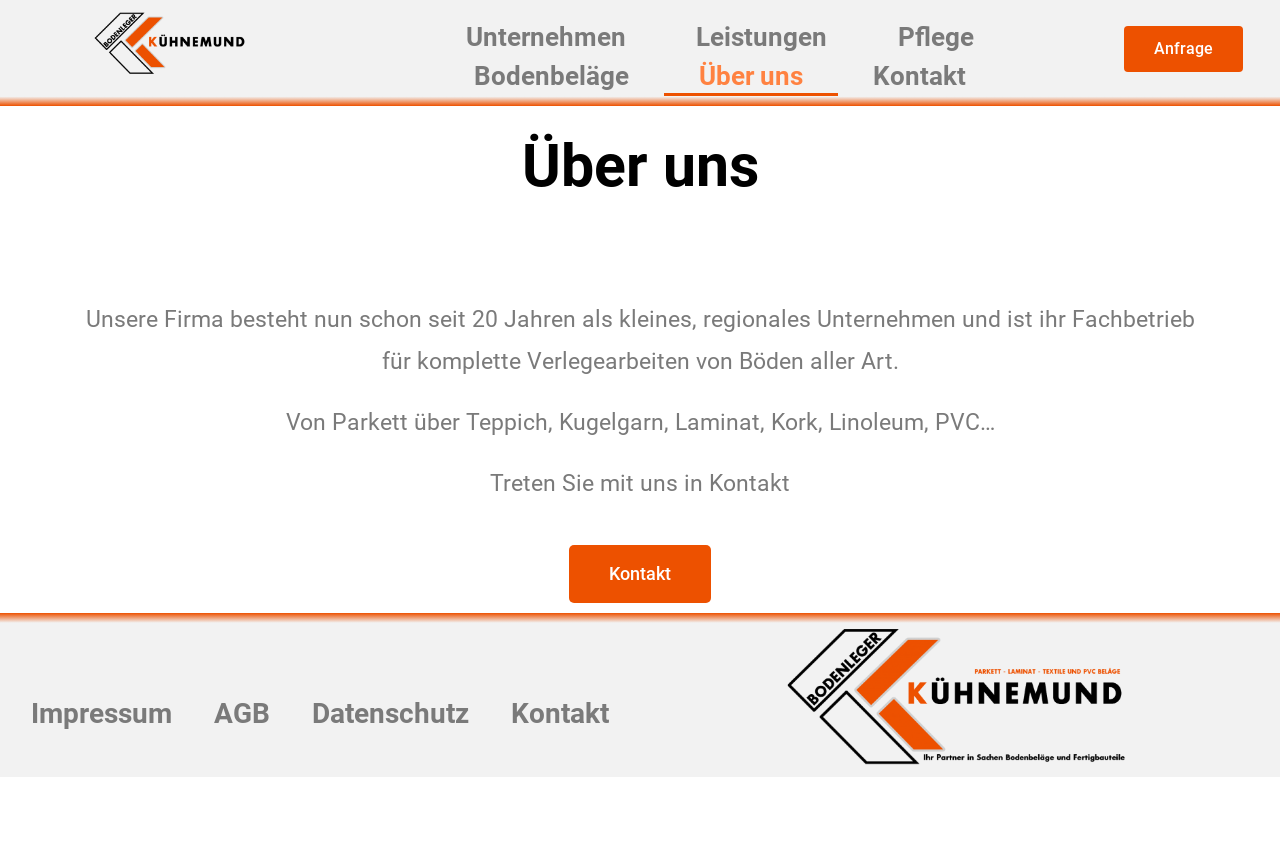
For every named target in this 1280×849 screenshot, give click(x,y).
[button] (1183, 49)
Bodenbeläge (570, 110)
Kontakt (907, 110)
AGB (311, 762)
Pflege (926, 48)
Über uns (757, 110)
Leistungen (771, 48)
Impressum (156, 762)
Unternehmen (564, 48)
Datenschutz (475, 762)
